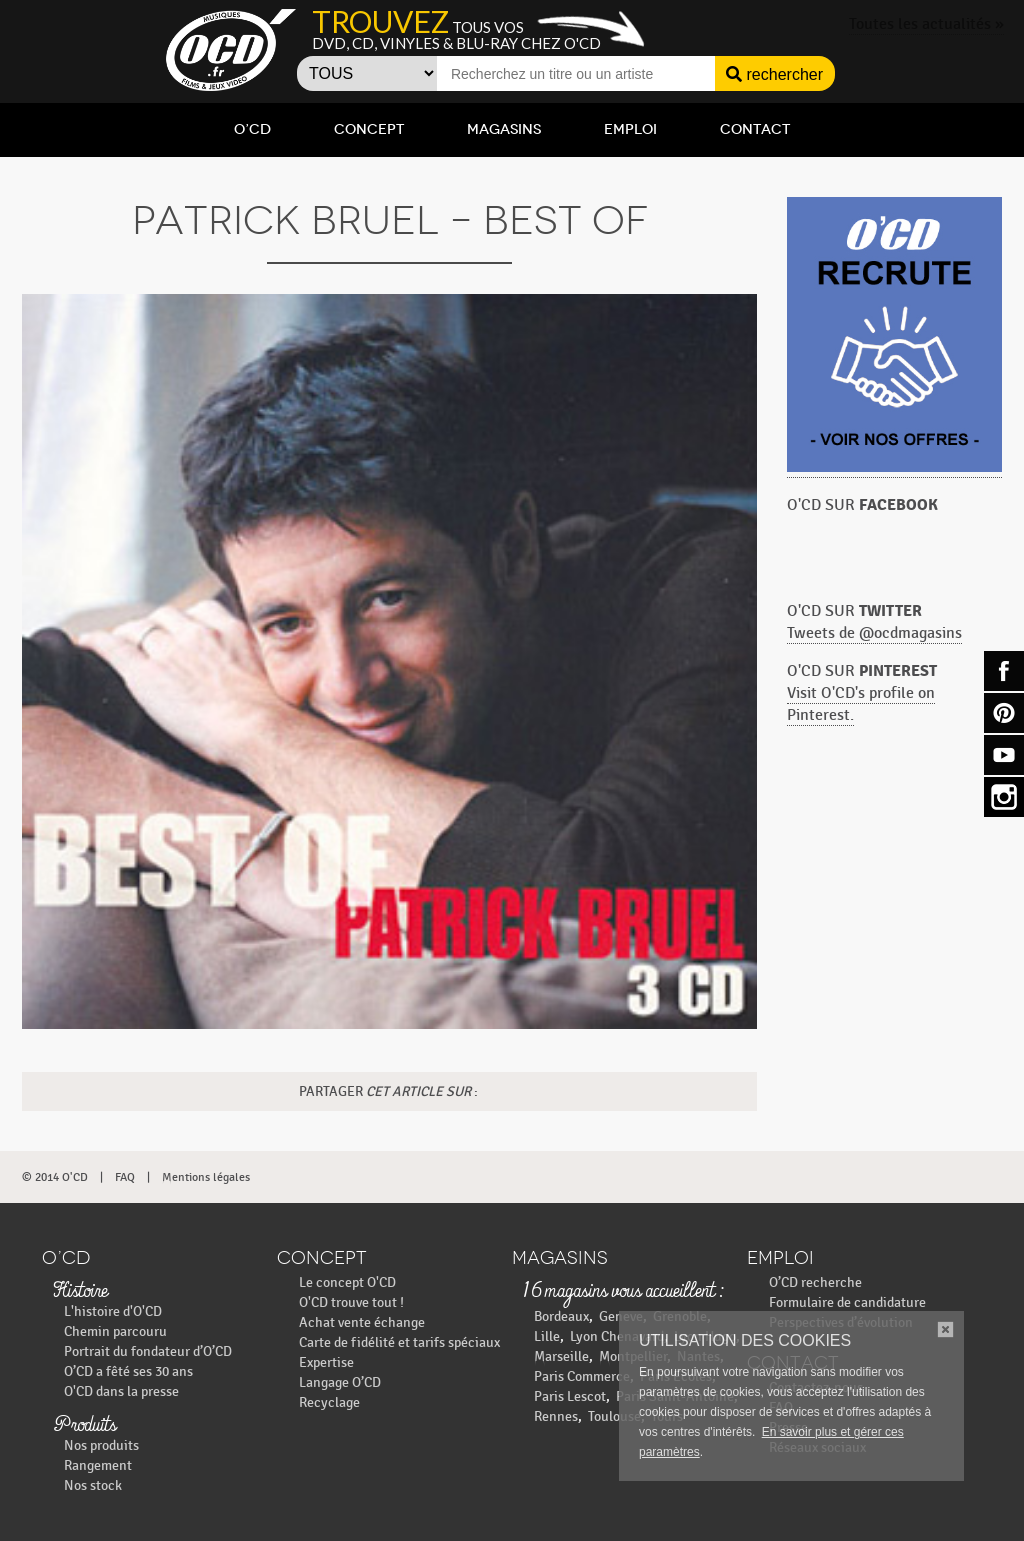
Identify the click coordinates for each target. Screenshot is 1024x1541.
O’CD (252, 129)
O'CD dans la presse (121, 1391)
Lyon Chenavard (617, 1336)
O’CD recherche (815, 1282)
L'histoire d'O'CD (113, 1311)
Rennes (556, 1416)
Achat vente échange (362, 1322)
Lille (547, 1336)
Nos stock (93, 1485)
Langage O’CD (340, 1382)
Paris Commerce (582, 1376)
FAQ (125, 1177)
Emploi (630, 129)
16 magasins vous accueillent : (622, 1292)
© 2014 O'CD (55, 1177)
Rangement (98, 1465)
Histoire (80, 1292)
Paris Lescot (570, 1396)
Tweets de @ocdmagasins (874, 633)
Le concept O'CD (347, 1282)
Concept (369, 129)
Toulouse (614, 1416)
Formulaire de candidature (847, 1302)
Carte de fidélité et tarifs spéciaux (399, 1342)
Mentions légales (206, 1177)
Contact (755, 129)
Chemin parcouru (115, 1331)
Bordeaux (561, 1316)
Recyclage (329, 1402)
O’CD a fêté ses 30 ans (128, 1371)
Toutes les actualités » (926, 24)
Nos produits (101, 1445)
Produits (84, 1426)
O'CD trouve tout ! (351, 1302)
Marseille (561, 1356)
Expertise (326, 1362)
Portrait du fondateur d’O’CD (148, 1351)
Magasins (504, 129)
